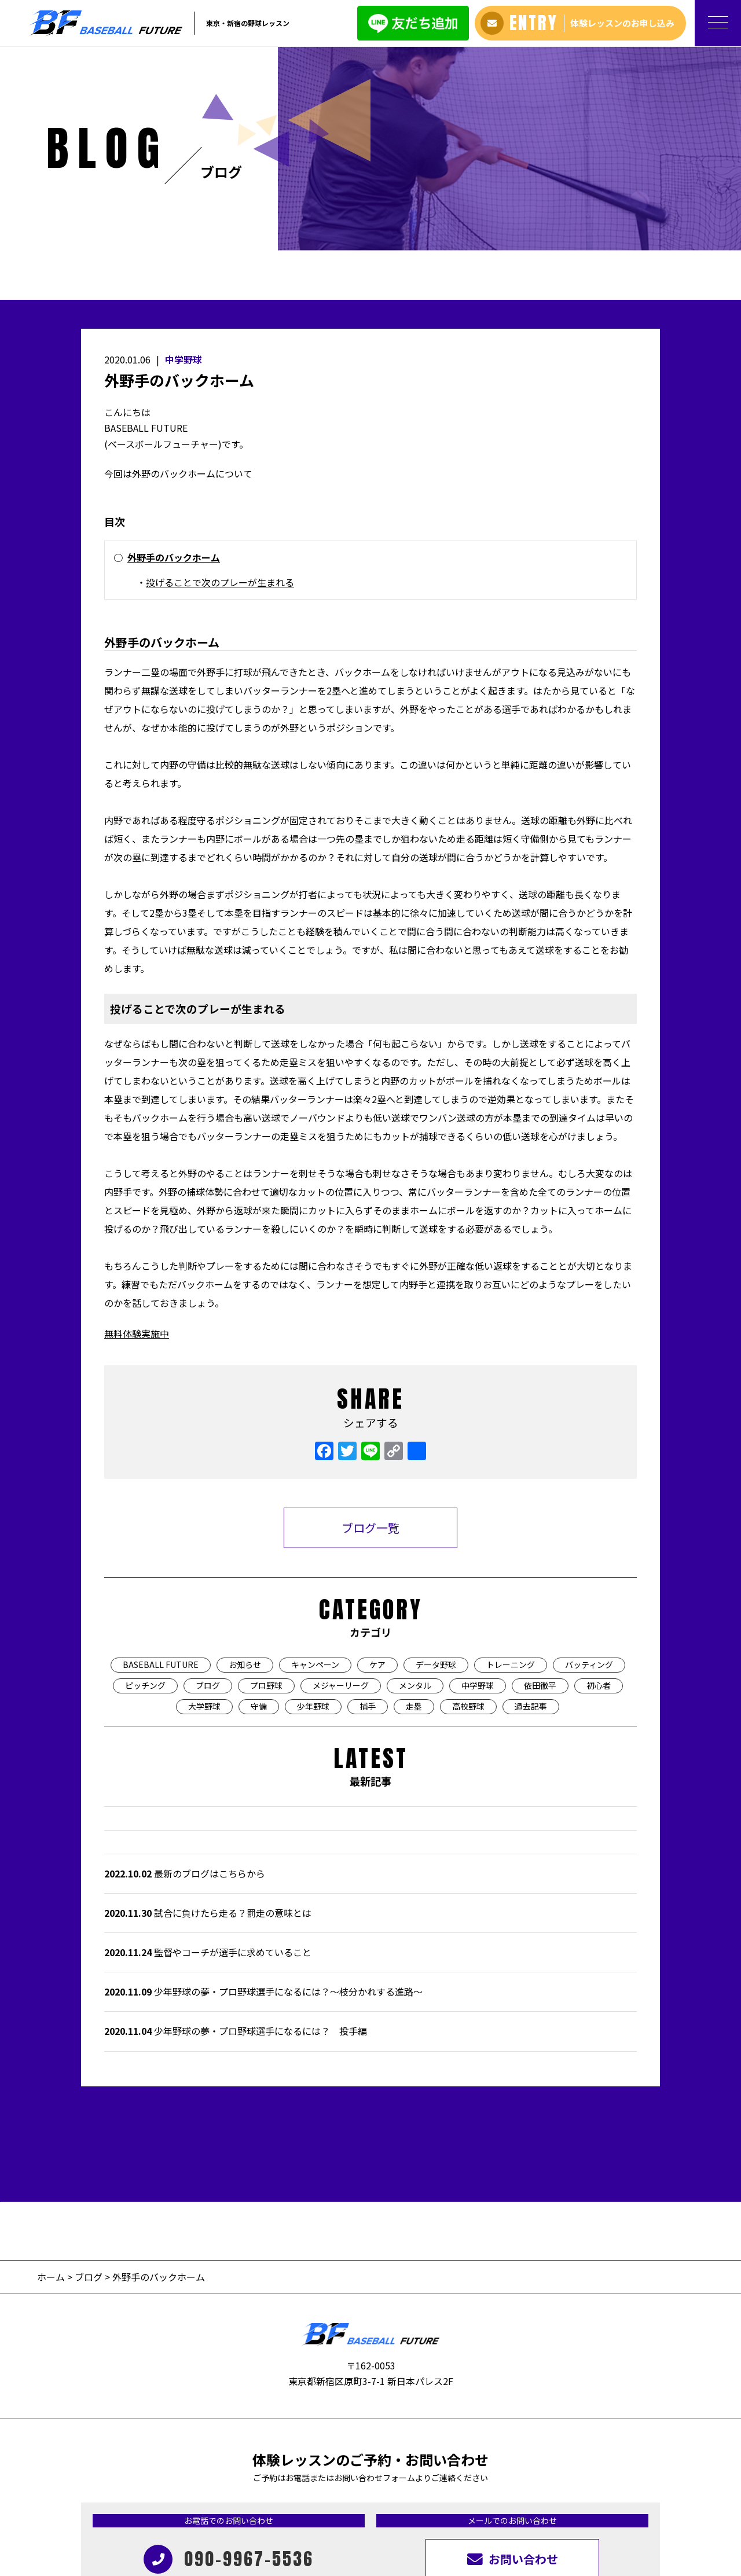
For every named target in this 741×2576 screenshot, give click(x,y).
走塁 (414, 1517)
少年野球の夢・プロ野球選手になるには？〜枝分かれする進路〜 (263, 1803)
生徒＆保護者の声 (235, 2468)
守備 (259, 1517)
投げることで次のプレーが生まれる (220, 393)
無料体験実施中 (136, 1145)
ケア (377, 1476)
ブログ (208, 1496)
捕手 (368, 1517)
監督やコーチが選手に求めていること (207, 1763)
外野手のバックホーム (173, 369)
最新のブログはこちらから (184, 1685)
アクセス (350, 2468)
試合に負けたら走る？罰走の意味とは (207, 1724)
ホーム (52, 2088)
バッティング (589, 1476)
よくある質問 (301, 2468)
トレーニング (510, 1476)
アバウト (129, 2468)
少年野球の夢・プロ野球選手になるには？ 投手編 (235, 1843)
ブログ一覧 (370, 1339)
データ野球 (436, 1476)
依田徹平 (540, 1496)
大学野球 (204, 1517)
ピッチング (145, 1496)
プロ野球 (266, 1496)
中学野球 (183, 171)
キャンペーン (315, 1476)
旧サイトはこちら (538, 2468)
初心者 (598, 1496)
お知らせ (245, 1476)
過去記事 (531, 1517)
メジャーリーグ (341, 1496)
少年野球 (313, 1517)
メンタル (415, 1496)
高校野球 (468, 1517)
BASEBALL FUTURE (161, 1476)
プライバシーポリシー (620, 2468)
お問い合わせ (473, 2468)
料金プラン (174, 2468)
